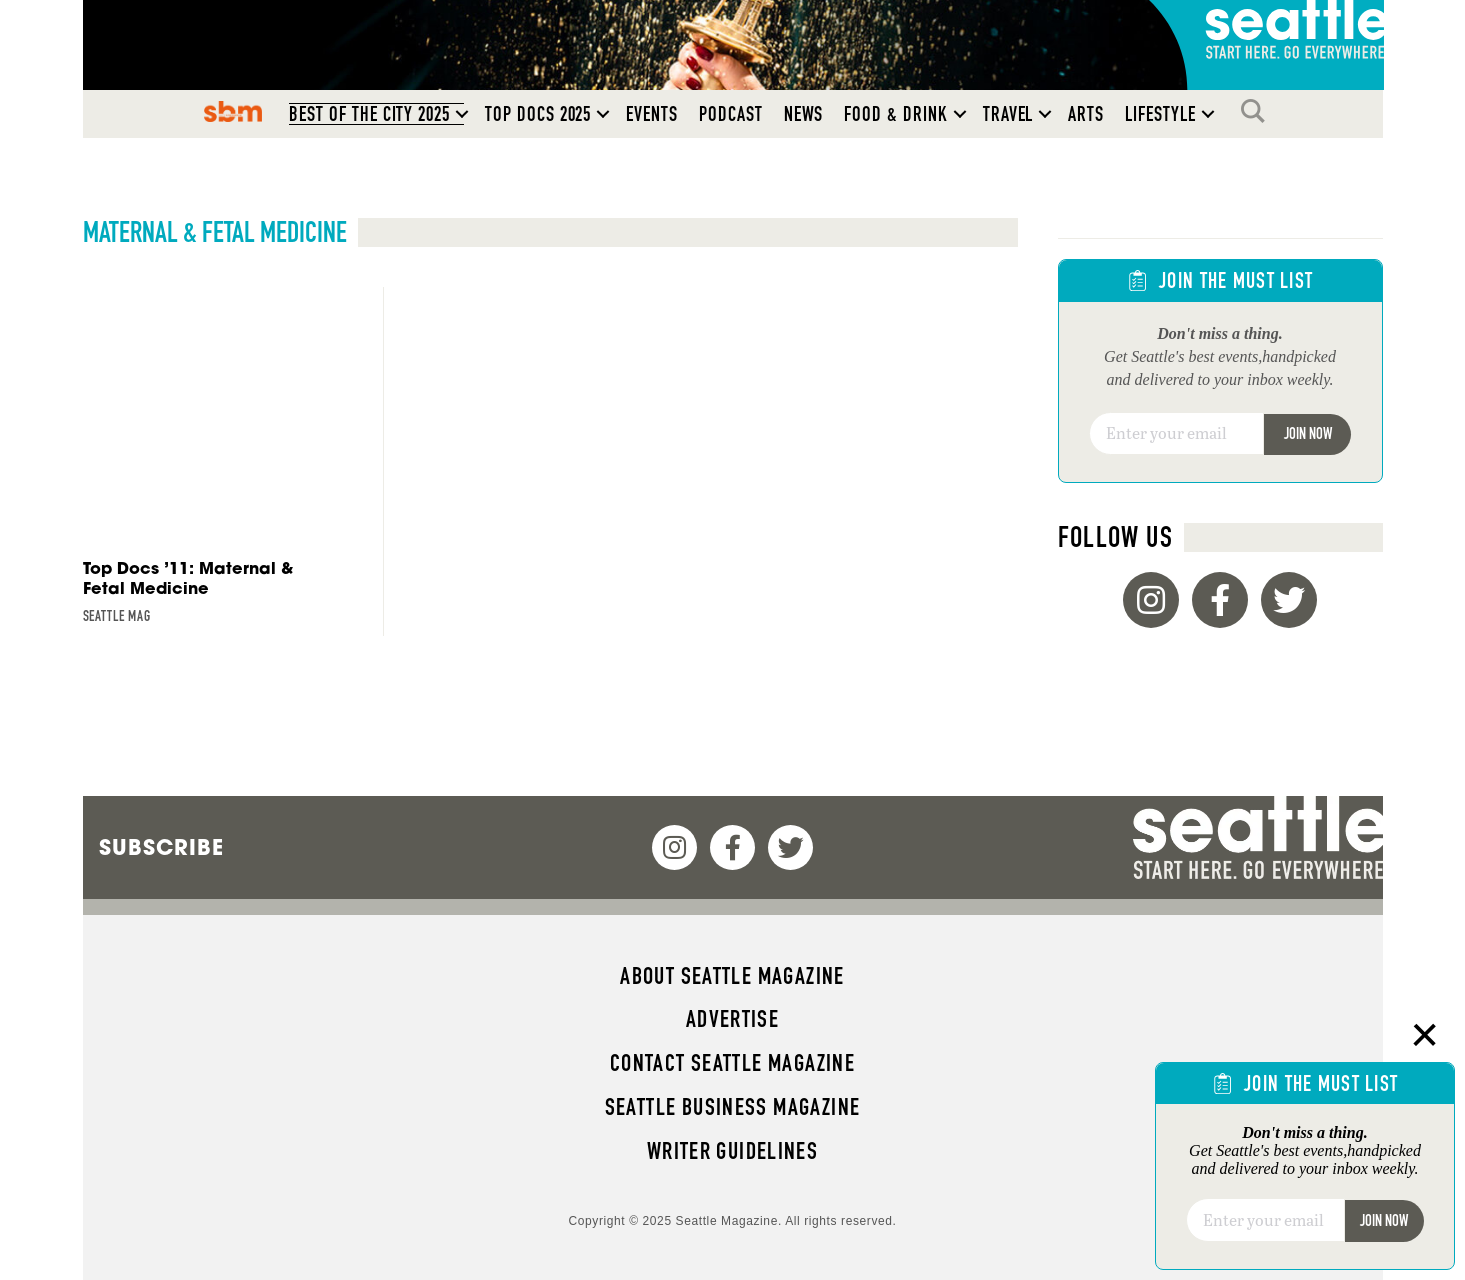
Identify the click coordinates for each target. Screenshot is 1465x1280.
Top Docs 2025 (538, 114)
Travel (1008, 114)
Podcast (731, 114)
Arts (1086, 114)
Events (652, 114)
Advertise (732, 1019)
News (804, 114)
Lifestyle (1160, 114)
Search (1258, 111)
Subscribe (161, 847)
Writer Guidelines (733, 1151)
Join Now (1308, 433)
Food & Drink (895, 114)
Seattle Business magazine (733, 1107)
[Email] (1176, 434)
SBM (233, 111)
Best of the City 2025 (369, 114)
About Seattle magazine (732, 976)
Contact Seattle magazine (732, 1063)
